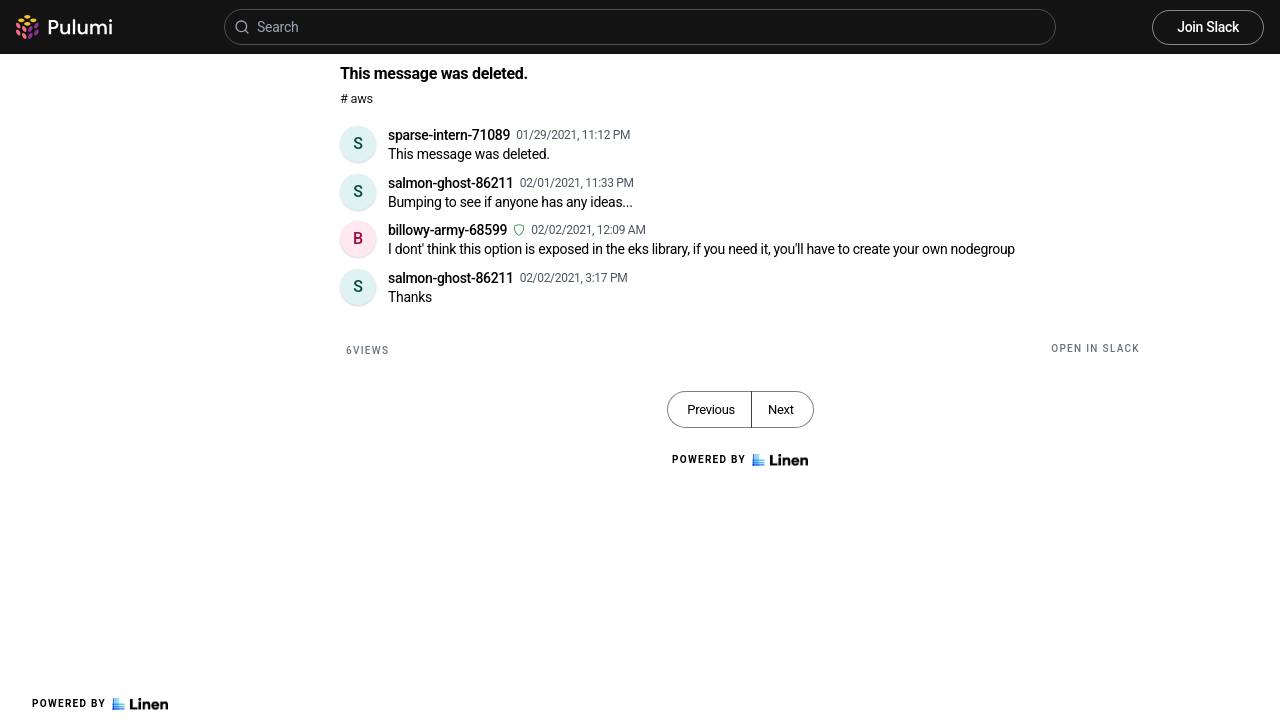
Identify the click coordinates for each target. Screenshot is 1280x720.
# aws (356, 98)
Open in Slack (1095, 348)
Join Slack (1208, 27)
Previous (711, 409)
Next (781, 409)
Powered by (100, 704)
